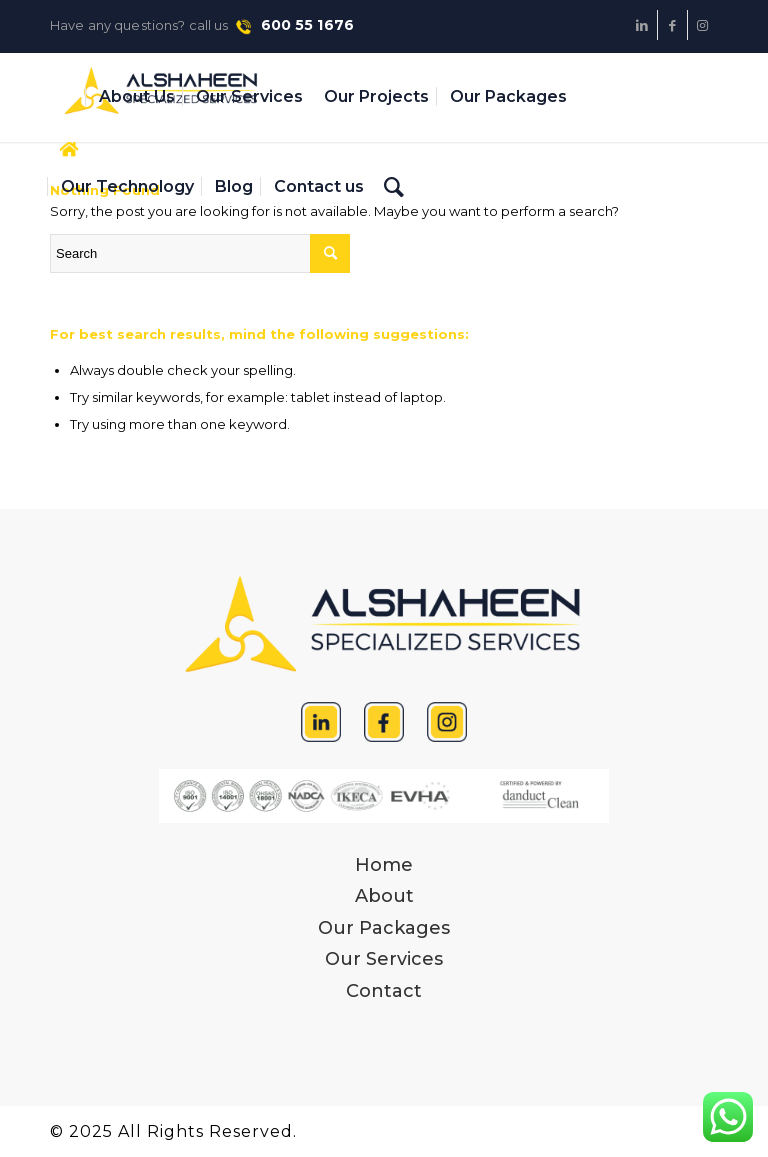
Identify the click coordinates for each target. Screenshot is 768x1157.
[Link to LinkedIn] (642, 25)
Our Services (384, 959)
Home (384, 865)
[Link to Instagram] (703, 25)
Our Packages (384, 928)
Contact (384, 991)
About (384, 896)
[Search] (394, 187)
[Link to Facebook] (672, 25)
